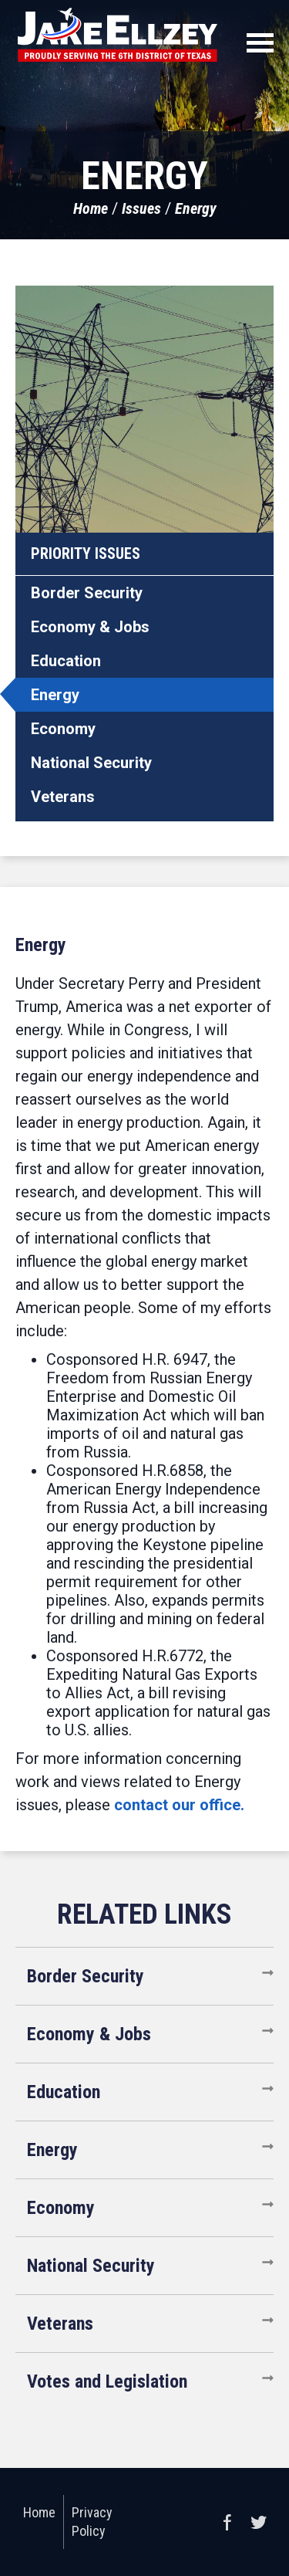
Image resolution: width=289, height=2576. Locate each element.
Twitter (258, 2522)
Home (90, 208)
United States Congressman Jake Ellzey (117, 35)
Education (66, 661)
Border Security (87, 593)
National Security (91, 762)
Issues (141, 208)
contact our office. (179, 1805)
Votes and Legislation (107, 2381)
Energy (196, 208)
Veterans (63, 796)
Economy (63, 728)
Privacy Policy (92, 2521)
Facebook (227, 2522)
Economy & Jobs (90, 627)
